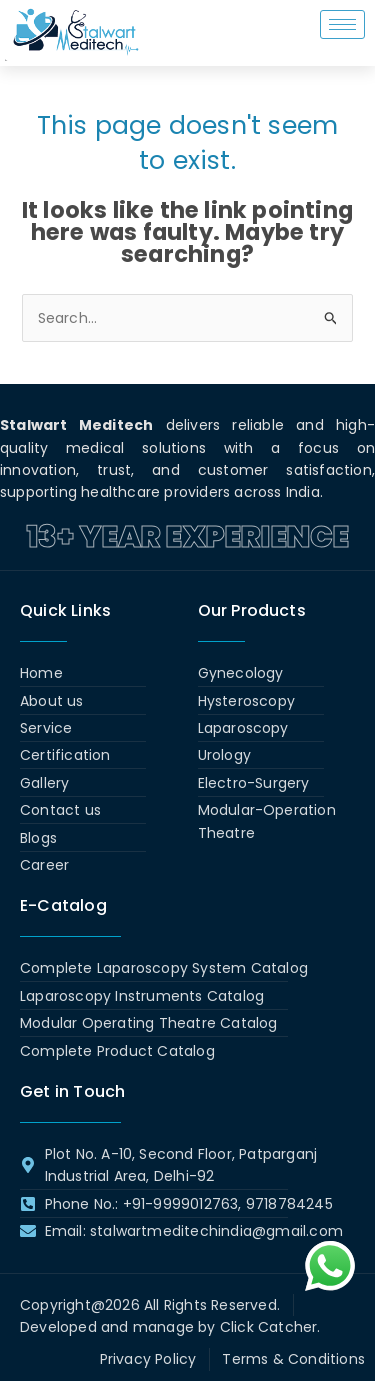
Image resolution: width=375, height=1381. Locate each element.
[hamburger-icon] (342, 24)
